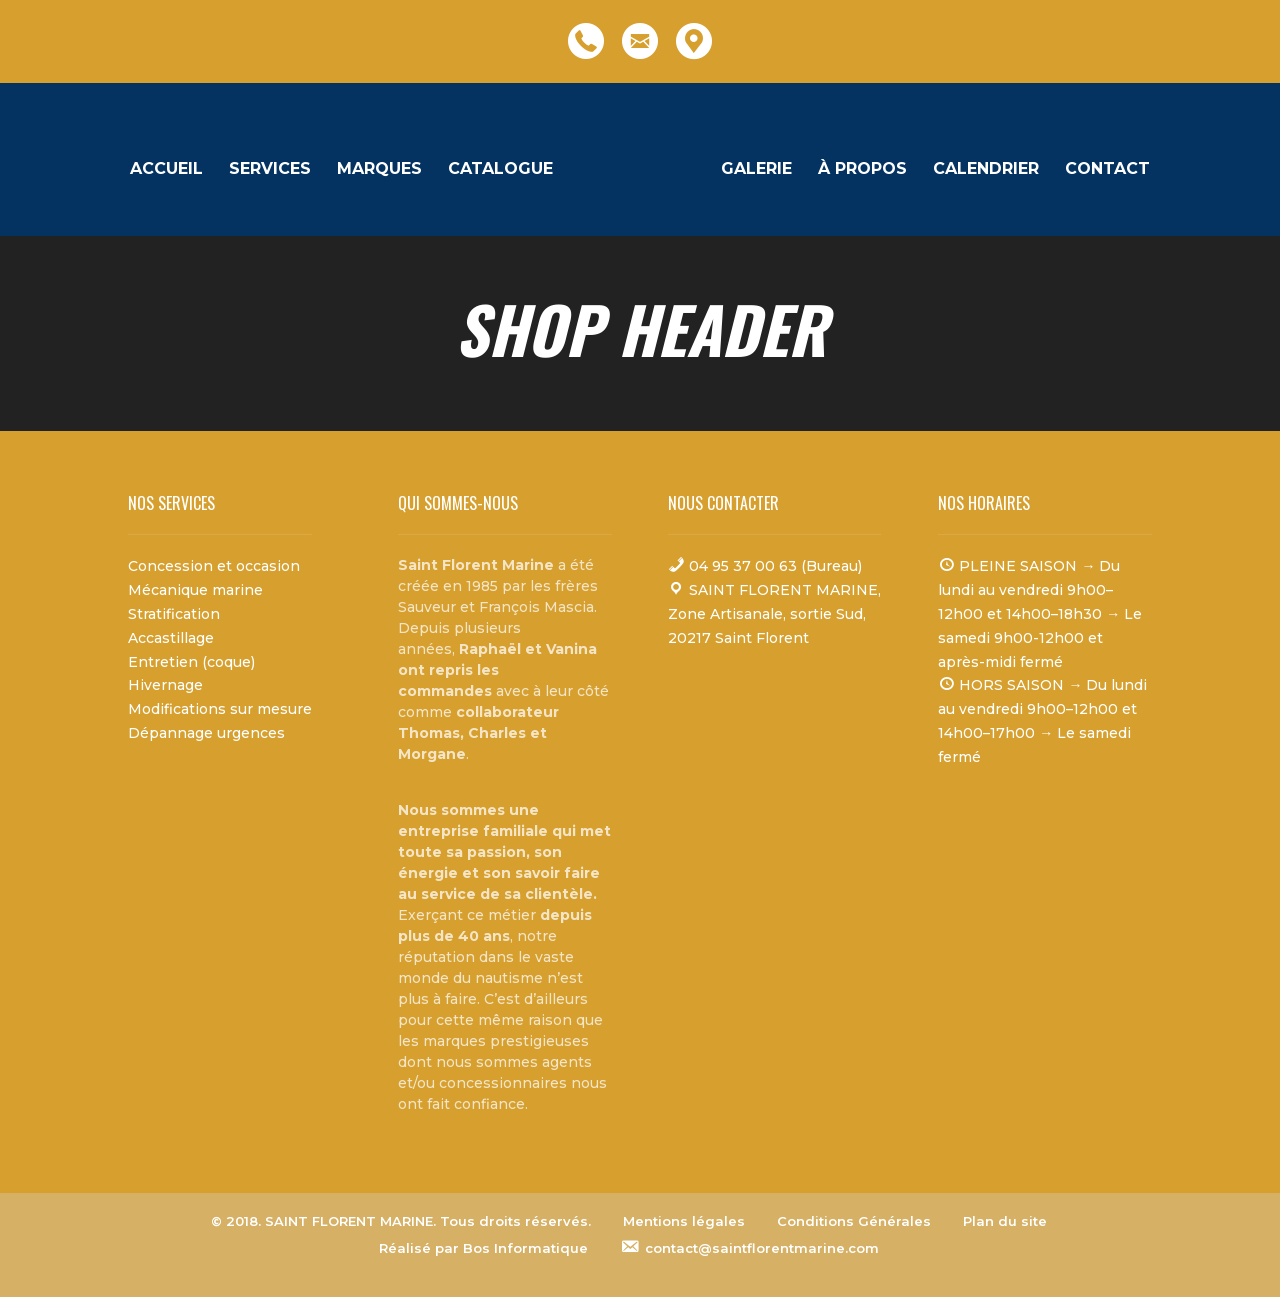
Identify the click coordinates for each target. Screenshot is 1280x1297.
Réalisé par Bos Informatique (483, 1248)
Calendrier (981, 170)
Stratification (174, 614)
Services (275, 170)
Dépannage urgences (206, 733)
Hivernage (165, 685)
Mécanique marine (195, 590)
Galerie (751, 170)
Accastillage (171, 638)
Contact (1102, 170)
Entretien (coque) (191, 662)
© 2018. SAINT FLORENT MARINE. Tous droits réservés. (401, 1221)
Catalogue (505, 170)
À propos (857, 170)
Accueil (171, 170)
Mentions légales (684, 1221)
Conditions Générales (854, 1221)
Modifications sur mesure (220, 709)
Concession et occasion (214, 566)
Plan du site (1005, 1221)
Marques (384, 170)
